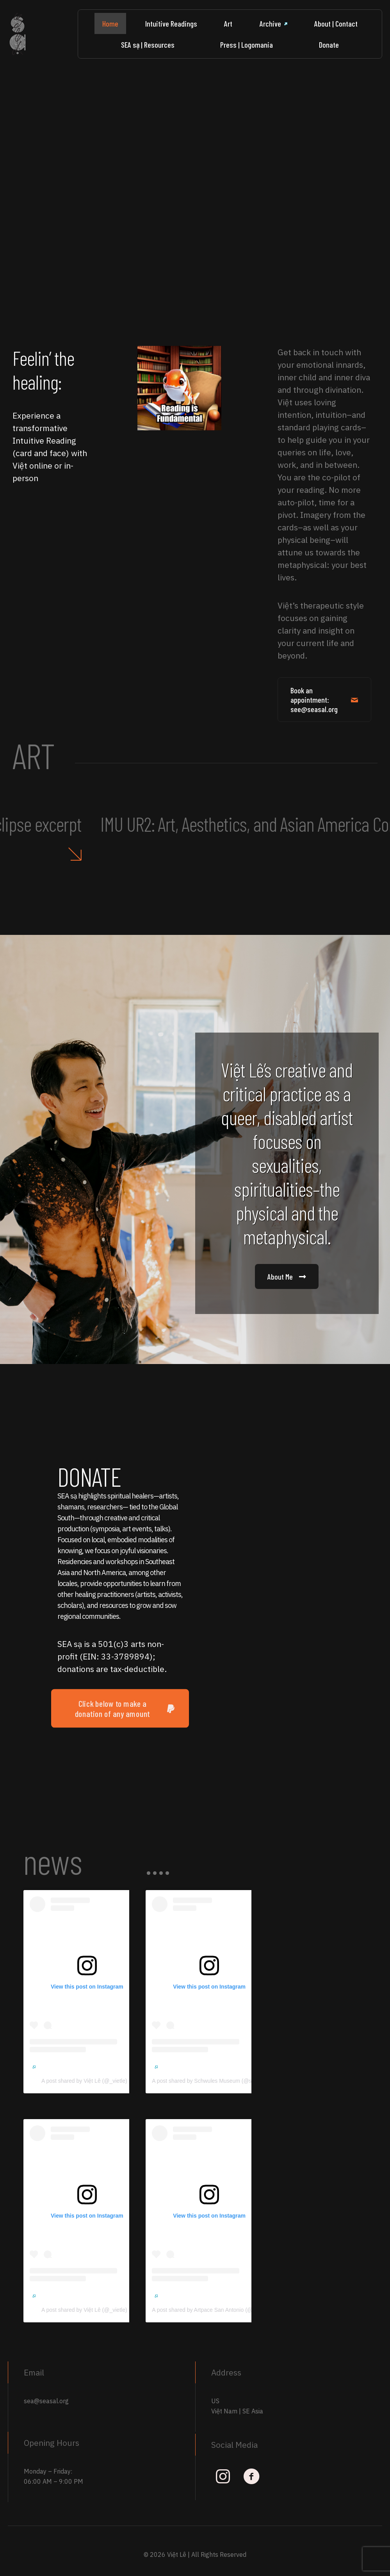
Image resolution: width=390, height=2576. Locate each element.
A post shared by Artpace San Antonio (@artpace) (215, 2310)
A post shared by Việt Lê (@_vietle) (87, 2081)
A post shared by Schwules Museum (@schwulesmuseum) (226, 2081)
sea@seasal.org (46, 2401)
